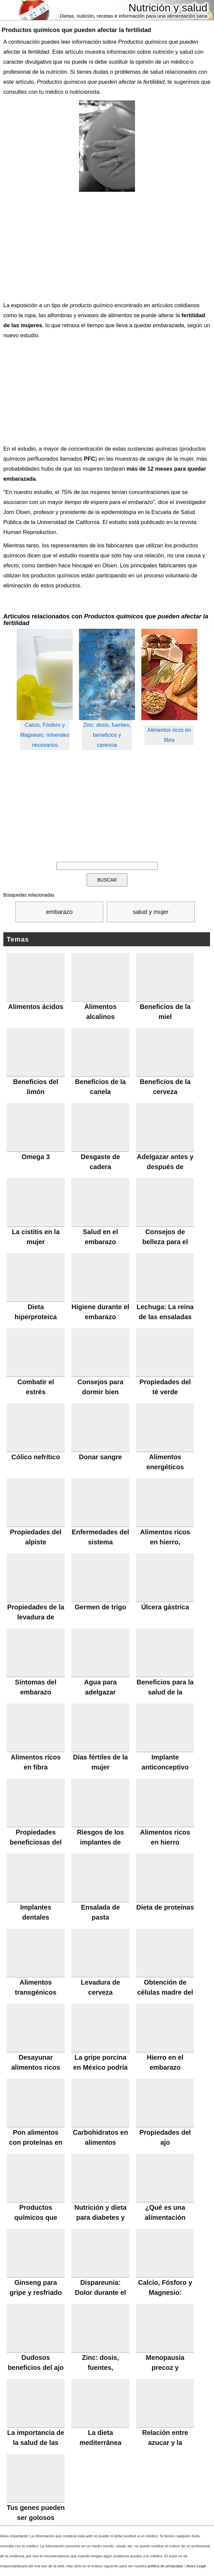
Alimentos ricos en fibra (169, 735)
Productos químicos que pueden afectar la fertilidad (76, 30)
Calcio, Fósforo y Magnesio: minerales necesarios (45, 735)
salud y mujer (150, 912)
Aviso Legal (196, 2566)
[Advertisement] (105, 245)
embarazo (59, 912)
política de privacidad (165, 2566)
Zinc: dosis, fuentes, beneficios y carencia (107, 735)
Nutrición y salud (167, 8)
